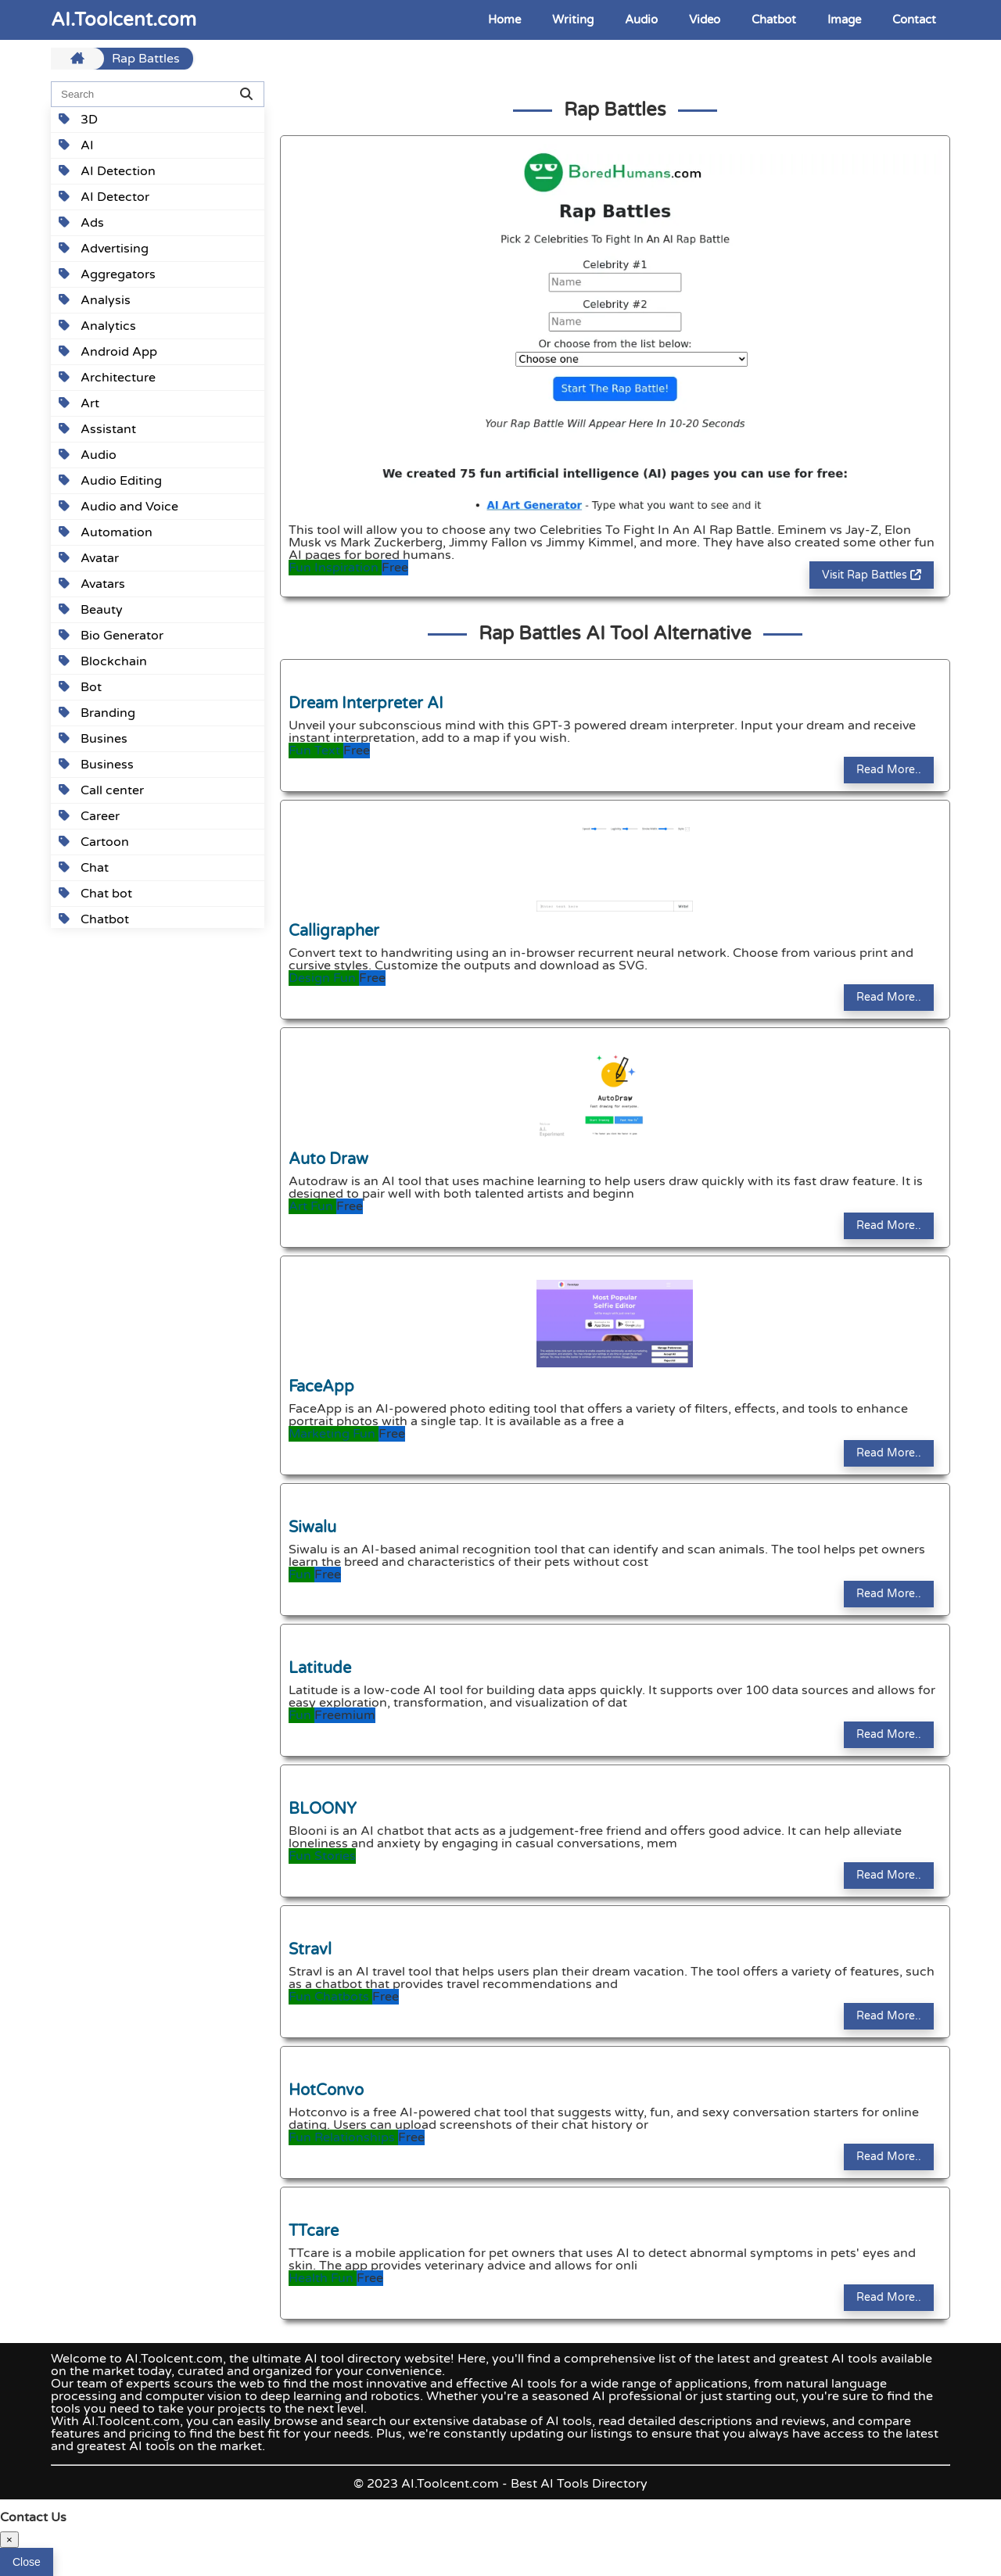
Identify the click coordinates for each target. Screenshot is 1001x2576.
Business (96, 764)
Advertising (104, 248)
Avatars (92, 584)
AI (76, 145)
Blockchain (103, 661)
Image (844, 20)
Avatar (89, 558)
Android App (108, 352)
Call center (101, 790)
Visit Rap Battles (871, 575)
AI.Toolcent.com (123, 20)
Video (704, 20)
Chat (84, 868)
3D (78, 119)
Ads (81, 223)
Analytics (97, 326)
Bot (80, 687)
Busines (93, 739)
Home (504, 20)
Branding (97, 713)
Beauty (91, 610)
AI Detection (107, 171)
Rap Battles (146, 58)
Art (79, 403)
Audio (641, 20)
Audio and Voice (118, 506)
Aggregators (107, 274)
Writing (573, 20)
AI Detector (104, 197)
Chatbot (774, 20)
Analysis (95, 300)
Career (89, 816)
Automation (105, 532)
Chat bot (95, 893)
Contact (914, 20)
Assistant (97, 429)
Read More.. (888, 769)
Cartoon (94, 842)
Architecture (107, 377)
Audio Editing (110, 481)
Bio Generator (111, 635)
